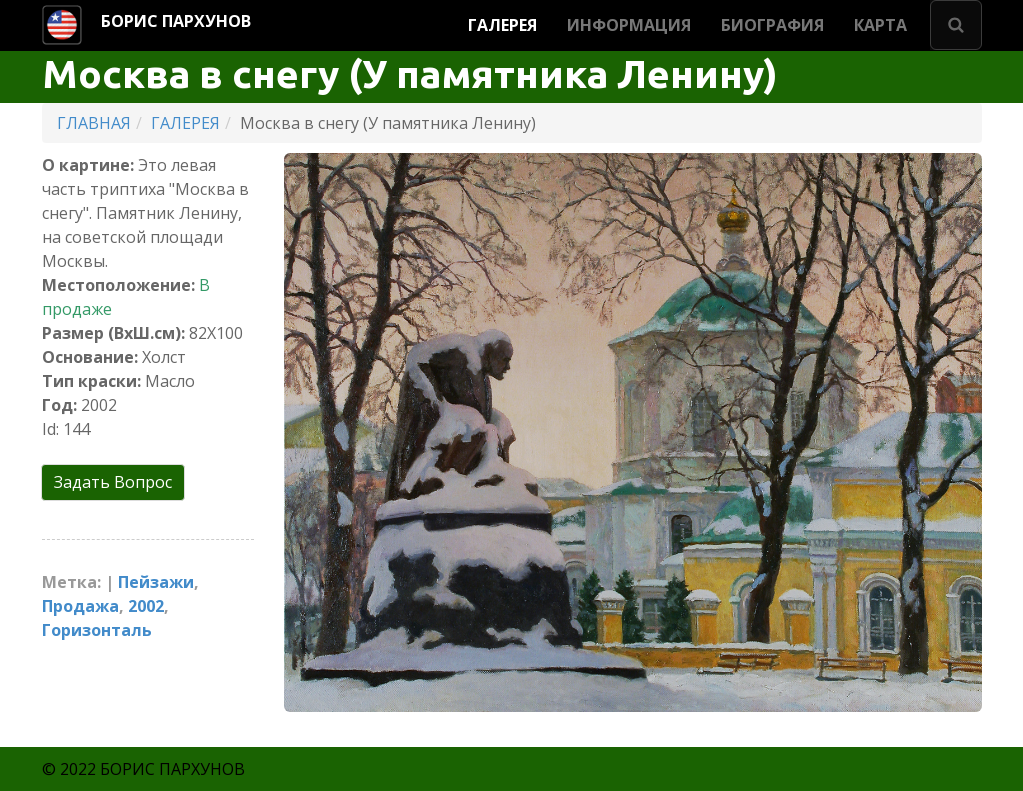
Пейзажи (156, 582)
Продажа (80, 606)
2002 (146, 606)
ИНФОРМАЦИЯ (629, 25)
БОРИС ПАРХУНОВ (176, 21)
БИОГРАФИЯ (772, 25)
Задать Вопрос (113, 482)
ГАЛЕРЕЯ (502, 25)
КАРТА (880, 25)
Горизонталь (97, 630)
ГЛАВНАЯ (94, 123)
